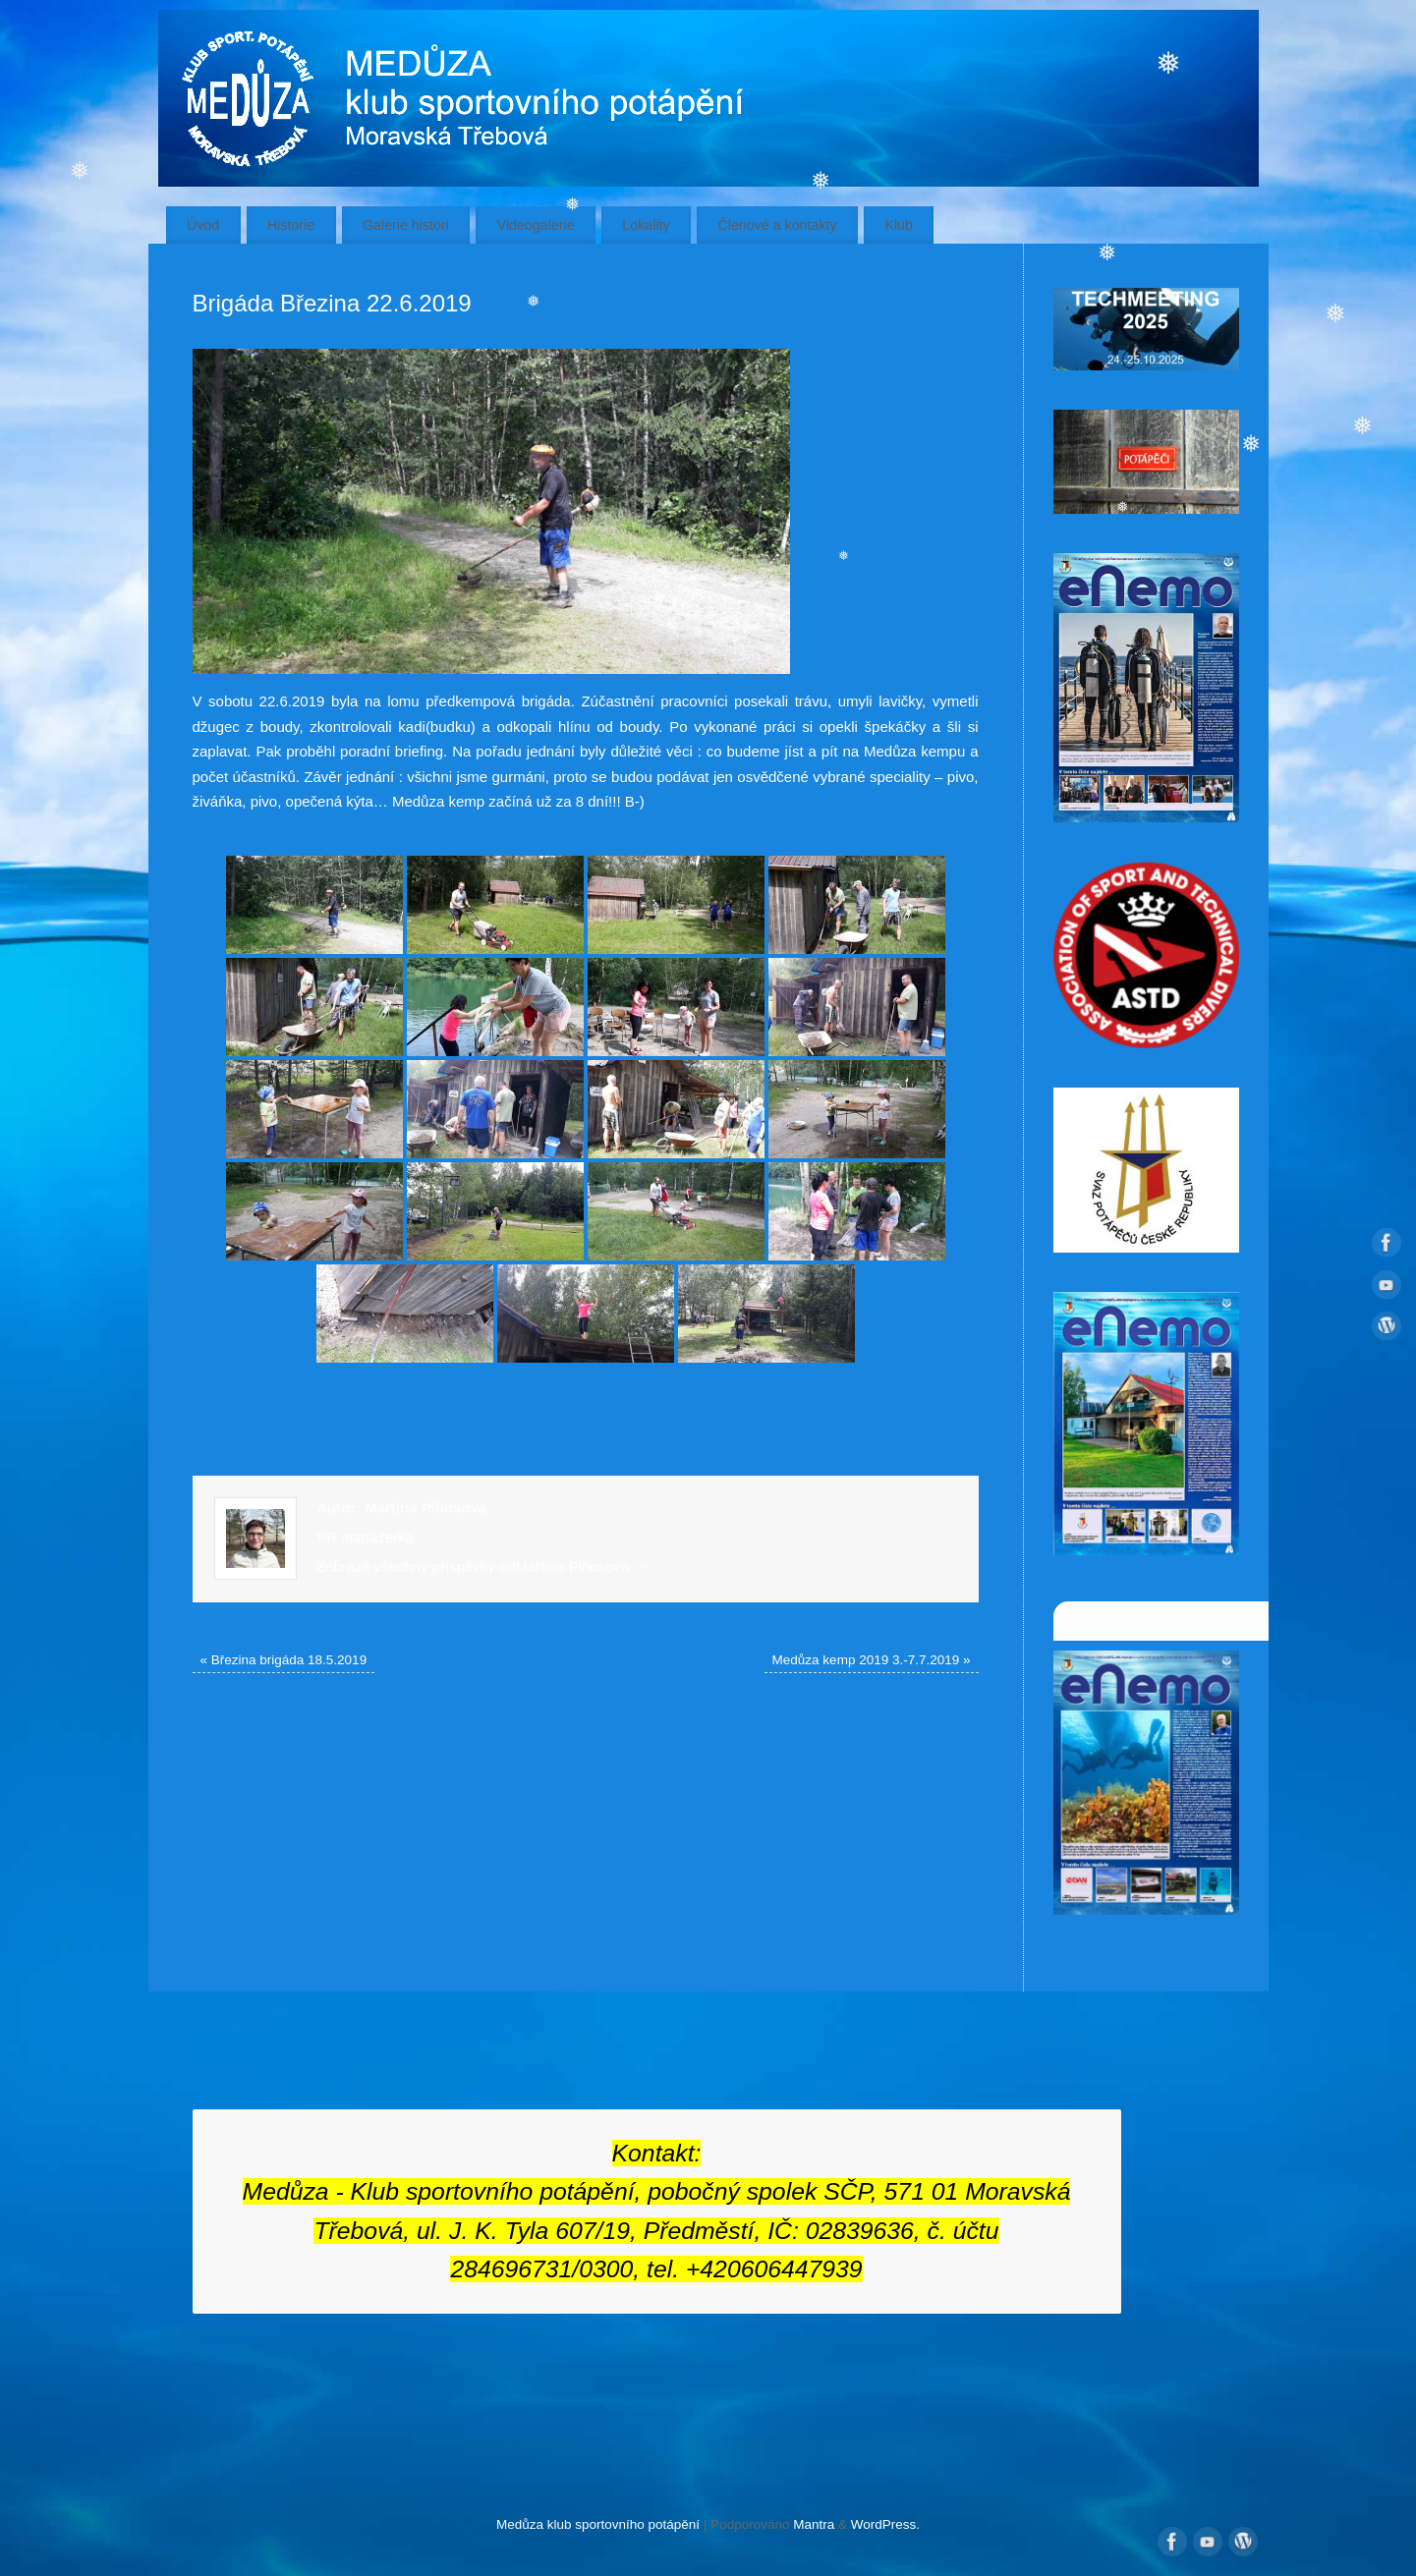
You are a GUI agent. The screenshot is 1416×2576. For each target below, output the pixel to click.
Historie (290, 225)
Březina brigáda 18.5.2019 (284, 1659)
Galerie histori (406, 225)
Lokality (645, 225)
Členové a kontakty (776, 225)
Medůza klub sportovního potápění (598, 2524)
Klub (898, 225)
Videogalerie (536, 225)
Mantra (813, 2524)
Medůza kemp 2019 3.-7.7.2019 (871, 1659)
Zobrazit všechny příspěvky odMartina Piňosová (482, 1566)
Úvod (203, 225)
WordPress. (885, 2524)
